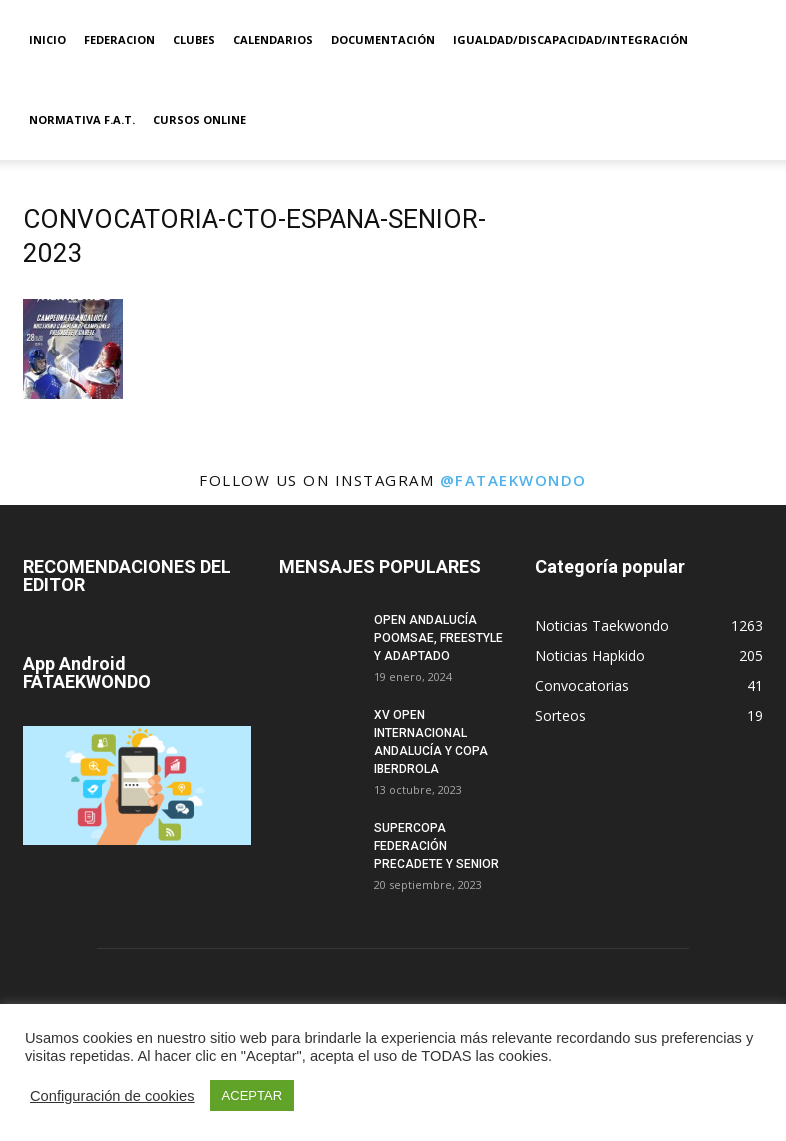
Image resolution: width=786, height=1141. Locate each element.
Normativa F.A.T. (82, 119)
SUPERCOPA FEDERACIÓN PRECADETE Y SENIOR (436, 846)
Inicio (47, 39)
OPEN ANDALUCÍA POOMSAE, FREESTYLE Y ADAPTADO (438, 638)
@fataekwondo (513, 480)
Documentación (383, 39)
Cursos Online (199, 119)
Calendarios (273, 39)
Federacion (119, 39)
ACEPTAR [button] (252, 1095)
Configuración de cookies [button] (112, 1096)
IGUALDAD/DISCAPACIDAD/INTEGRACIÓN (570, 39)
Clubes (194, 39)
